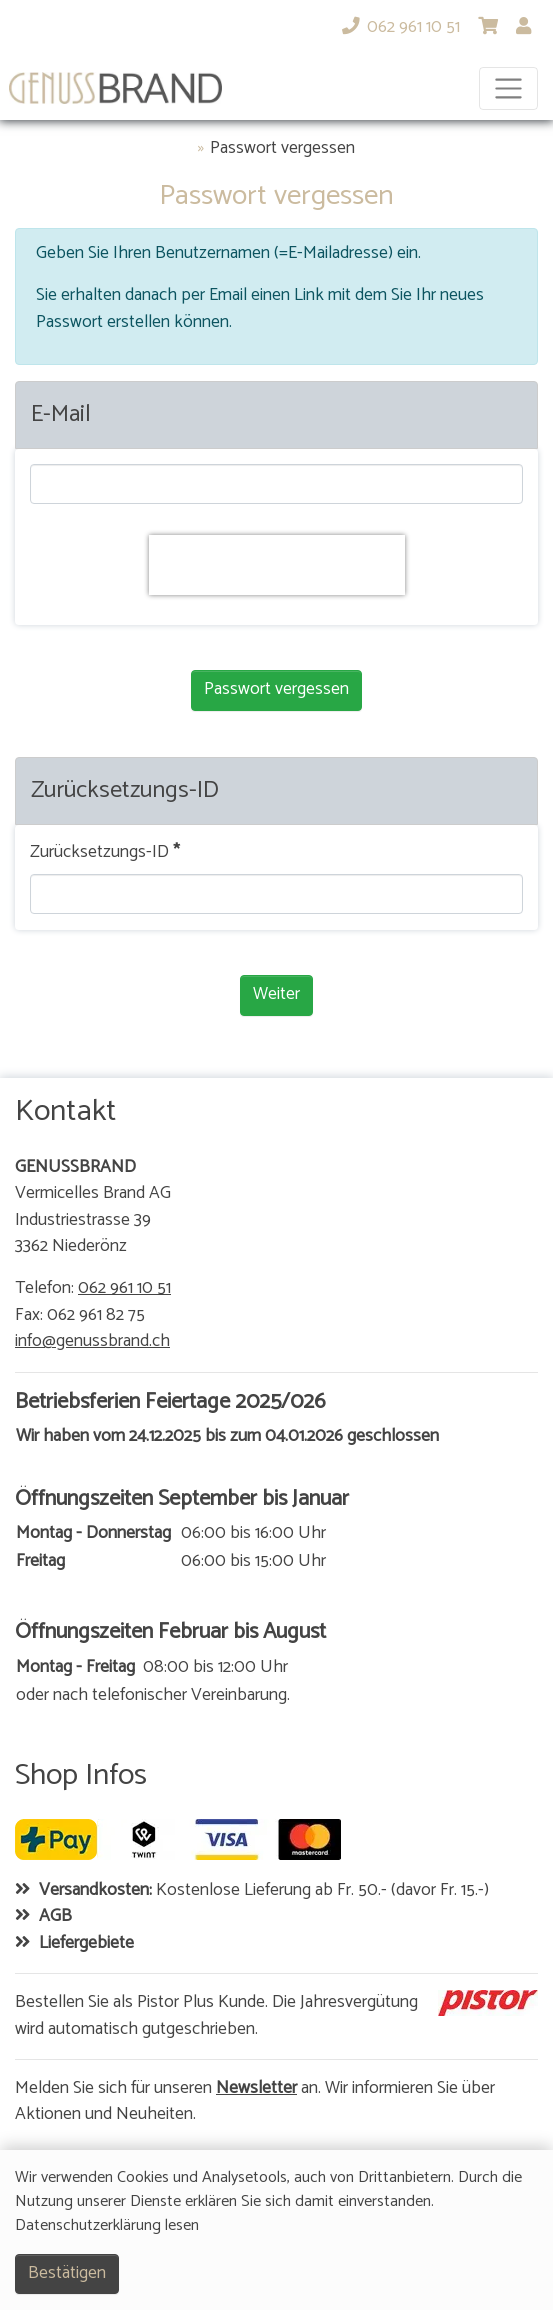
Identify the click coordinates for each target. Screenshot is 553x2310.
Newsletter (256, 2089)
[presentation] (277, 565)
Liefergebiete (86, 1944)
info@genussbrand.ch (92, 1342)
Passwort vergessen (282, 149)
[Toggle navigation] (508, 88)
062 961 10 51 (124, 1289)
